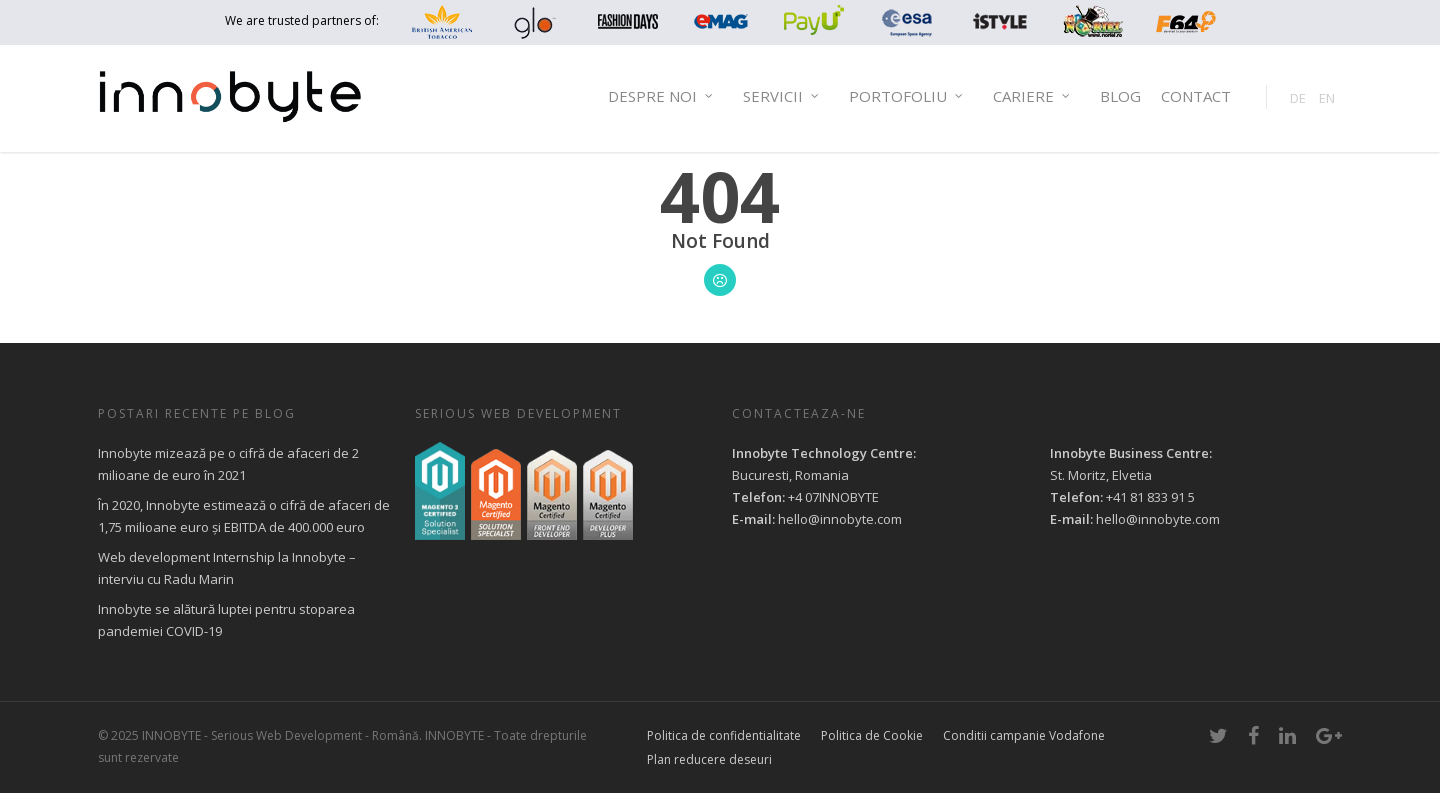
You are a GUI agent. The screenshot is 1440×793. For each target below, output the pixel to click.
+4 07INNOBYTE (833, 497)
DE (1298, 98)
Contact (1196, 96)
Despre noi (661, 96)
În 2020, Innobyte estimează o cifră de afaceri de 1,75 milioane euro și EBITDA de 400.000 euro (244, 516)
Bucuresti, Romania (790, 475)
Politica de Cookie (872, 735)
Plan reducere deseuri (709, 759)
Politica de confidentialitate (724, 735)
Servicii (782, 96)
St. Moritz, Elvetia (1101, 475)
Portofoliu (907, 96)
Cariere (1032, 96)
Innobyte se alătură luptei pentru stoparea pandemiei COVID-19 (226, 620)
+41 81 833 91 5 (1150, 497)
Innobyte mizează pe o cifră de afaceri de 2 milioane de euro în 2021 (228, 464)
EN (1327, 98)
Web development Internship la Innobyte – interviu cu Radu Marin (227, 568)
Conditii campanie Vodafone (1024, 735)
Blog (1120, 96)
